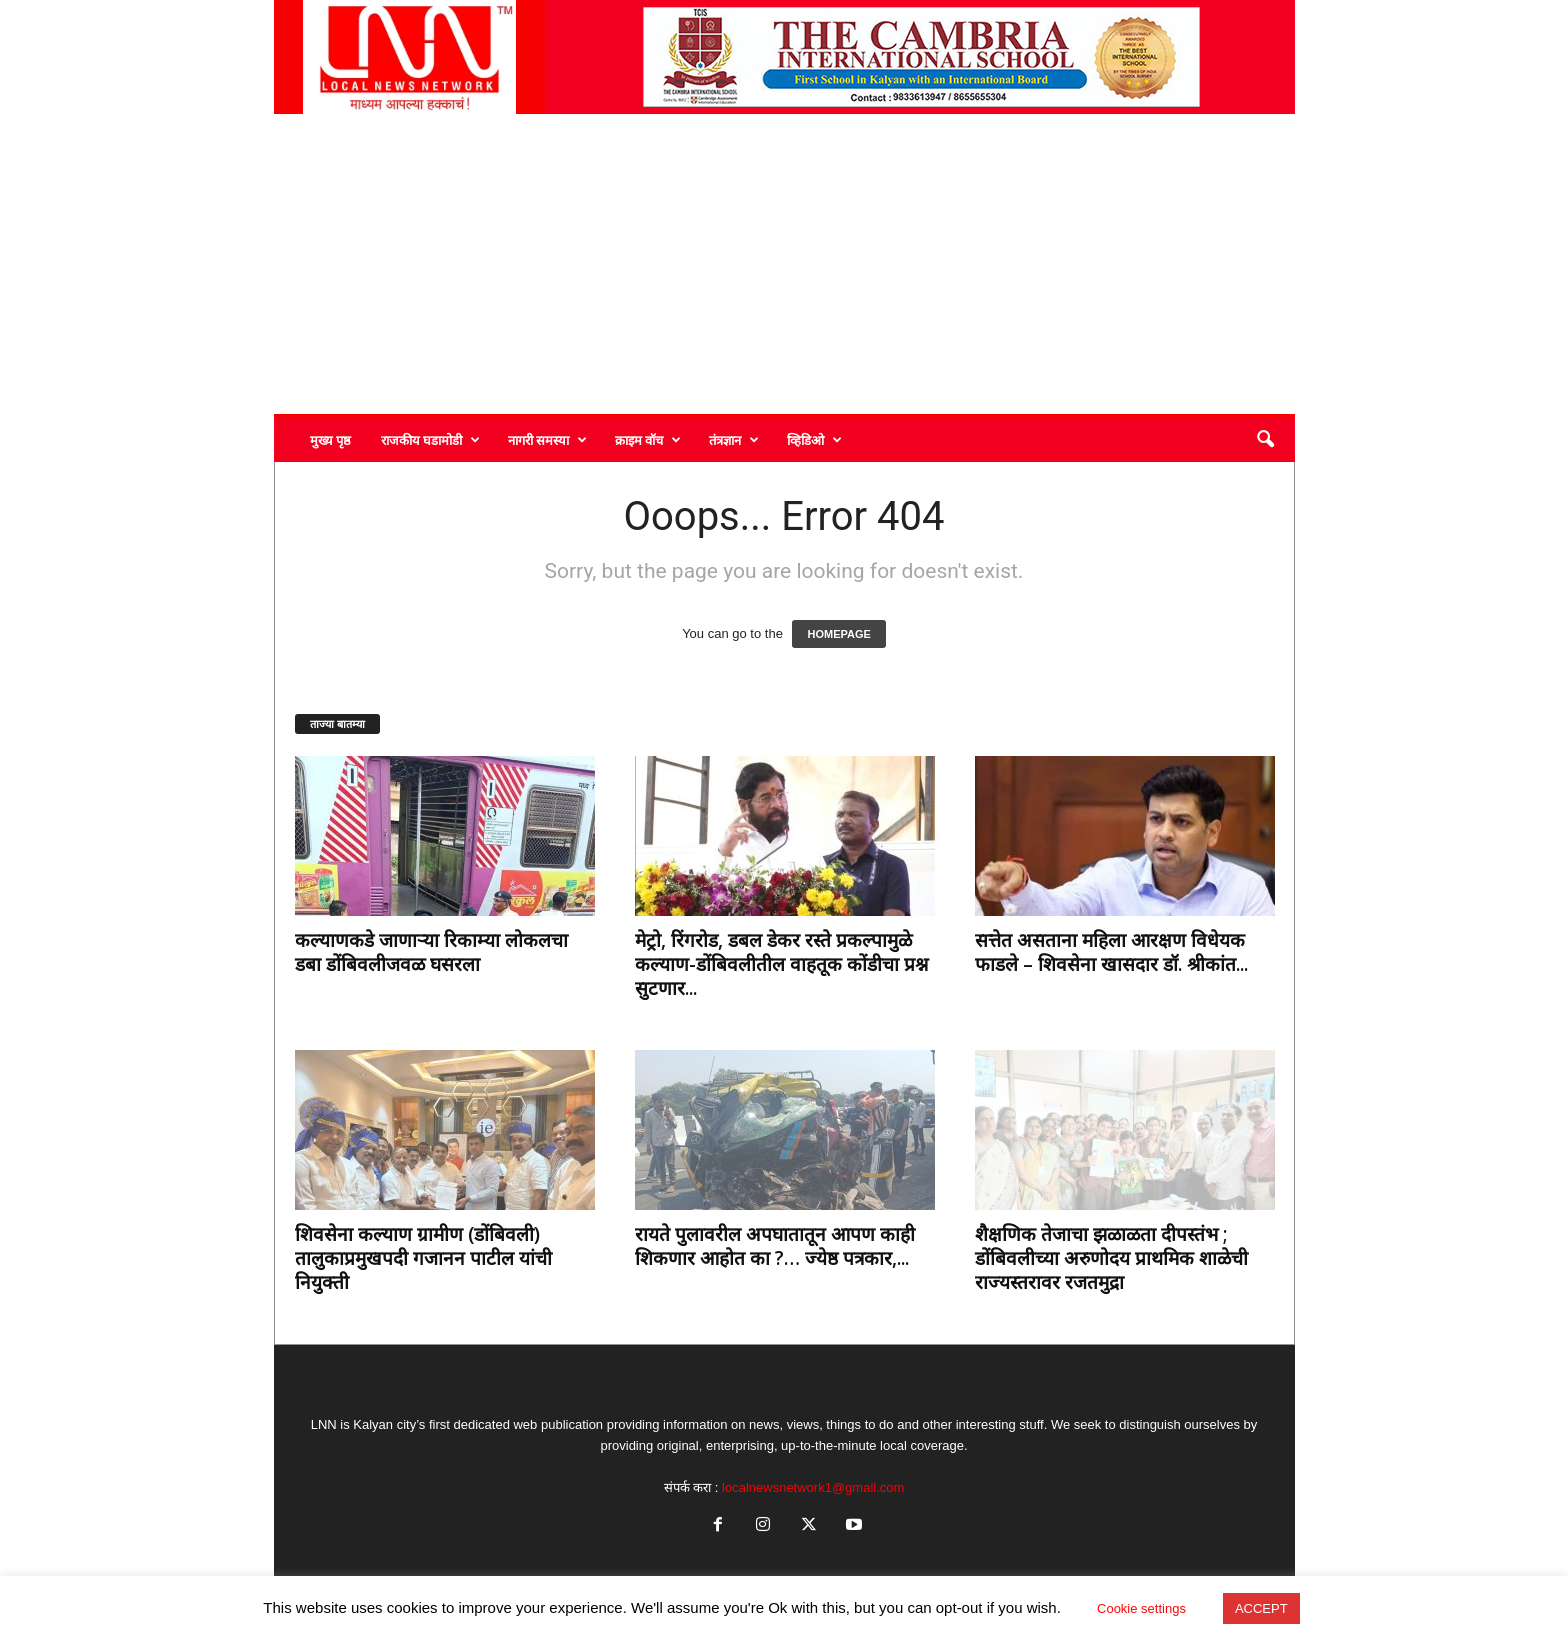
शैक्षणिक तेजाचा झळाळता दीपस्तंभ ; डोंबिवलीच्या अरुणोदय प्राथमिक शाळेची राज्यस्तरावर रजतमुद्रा (1111, 1258)
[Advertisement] (784, 264)
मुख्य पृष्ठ (330, 440)
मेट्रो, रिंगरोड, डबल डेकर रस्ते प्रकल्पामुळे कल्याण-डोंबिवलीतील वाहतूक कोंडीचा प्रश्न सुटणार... (781, 964)
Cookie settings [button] (1141, 1608)
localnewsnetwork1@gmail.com (813, 1487)
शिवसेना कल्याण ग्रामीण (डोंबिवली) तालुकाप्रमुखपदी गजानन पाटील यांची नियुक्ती (423, 1258)
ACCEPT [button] (1261, 1608)
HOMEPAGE (838, 634)
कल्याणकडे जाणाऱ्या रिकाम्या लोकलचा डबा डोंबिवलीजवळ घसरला (431, 952)
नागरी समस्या (547, 440)
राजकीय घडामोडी (430, 440)
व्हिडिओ (814, 440)
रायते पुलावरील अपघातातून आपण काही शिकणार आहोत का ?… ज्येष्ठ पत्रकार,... (775, 1246)
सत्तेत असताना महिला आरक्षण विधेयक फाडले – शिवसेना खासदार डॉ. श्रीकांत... (1111, 952)
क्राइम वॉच (648, 440)
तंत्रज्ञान (734, 440)
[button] (1265, 440)
